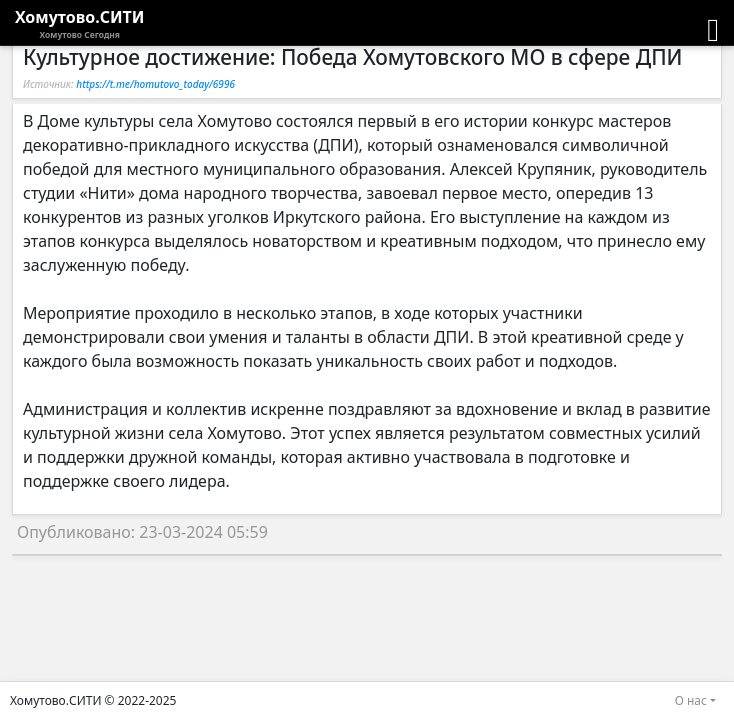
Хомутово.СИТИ (80, 24)
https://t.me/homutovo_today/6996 (155, 84)
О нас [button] (691, 700)
